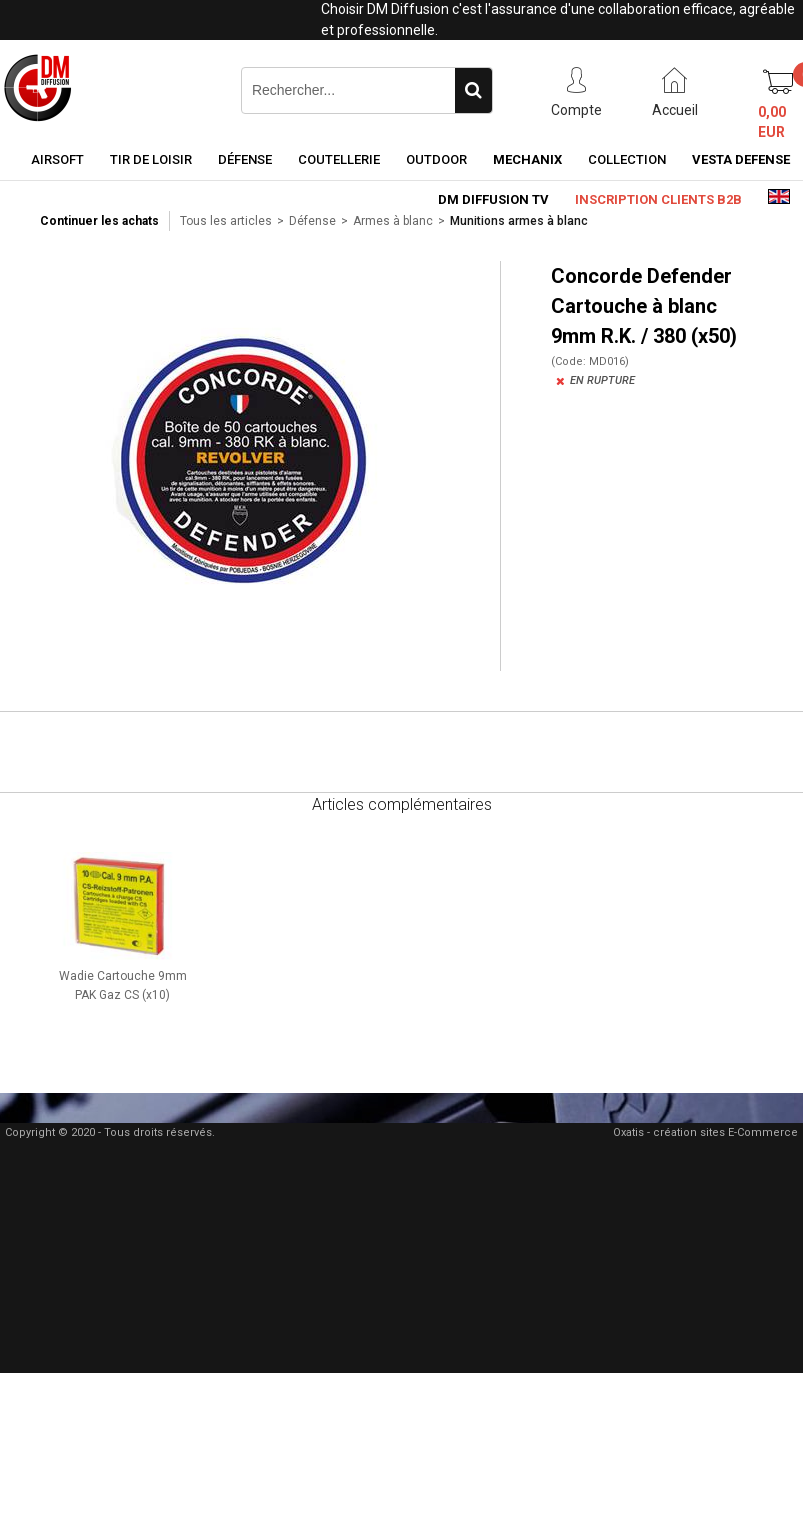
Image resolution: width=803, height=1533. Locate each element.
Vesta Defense (741, 159)
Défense (245, 159)
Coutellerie (339, 159)
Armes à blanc (393, 221)
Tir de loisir (151, 159)
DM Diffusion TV (493, 199)
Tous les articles (226, 221)
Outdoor (436, 159)
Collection (627, 159)
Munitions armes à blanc (519, 221)
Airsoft (57, 159)
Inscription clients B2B (658, 199)
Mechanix (527, 159)
